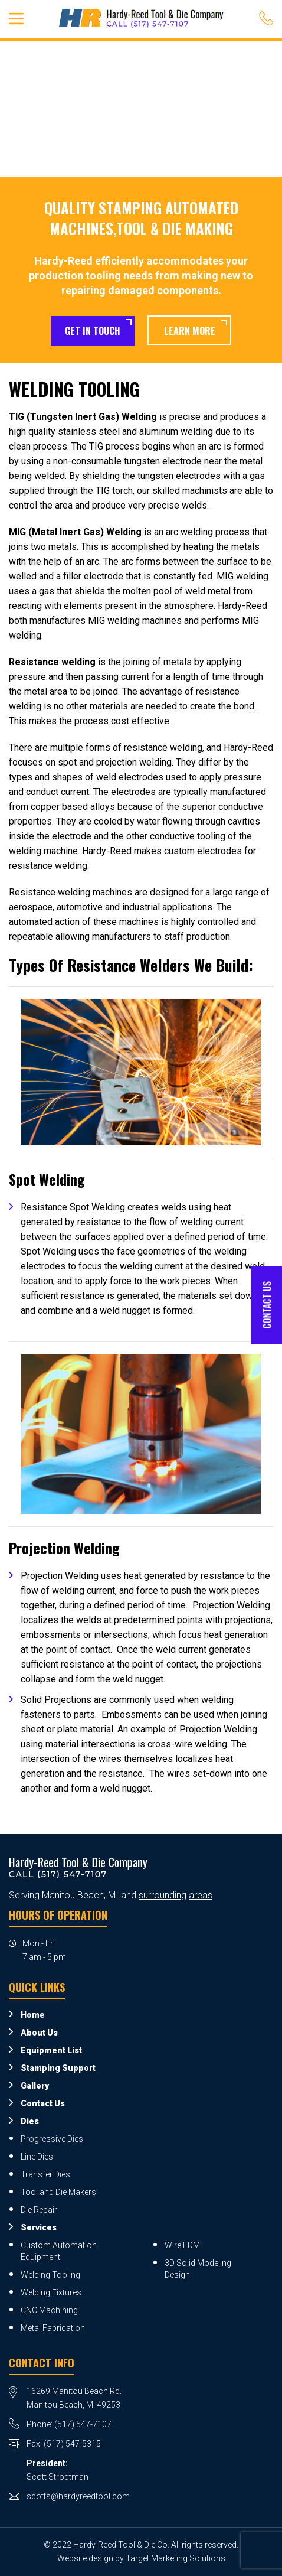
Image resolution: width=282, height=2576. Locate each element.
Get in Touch (92, 331)
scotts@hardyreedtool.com (78, 2496)
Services (39, 2227)
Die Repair (39, 2209)
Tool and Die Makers (58, 2192)
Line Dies (37, 2156)
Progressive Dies (52, 2139)
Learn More (189, 331)
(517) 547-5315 (72, 2443)
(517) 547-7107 (83, 2424)
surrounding (162, 1895)
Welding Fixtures (51, 2292)
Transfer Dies (45, 2174)
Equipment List (51, 2050)
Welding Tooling (50, 2274)
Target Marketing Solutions (175, 2558)
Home (33, 2015)
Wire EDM (182, 2245)
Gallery (35, 2085)
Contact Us (43, 2103)
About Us (39, 2032)
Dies (30, 2121)
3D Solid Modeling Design (198, 2268)
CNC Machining (49, 2310)
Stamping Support (58, 2068)
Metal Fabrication (53, 2328)
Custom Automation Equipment (59, 2251)
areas (200, 1895)
